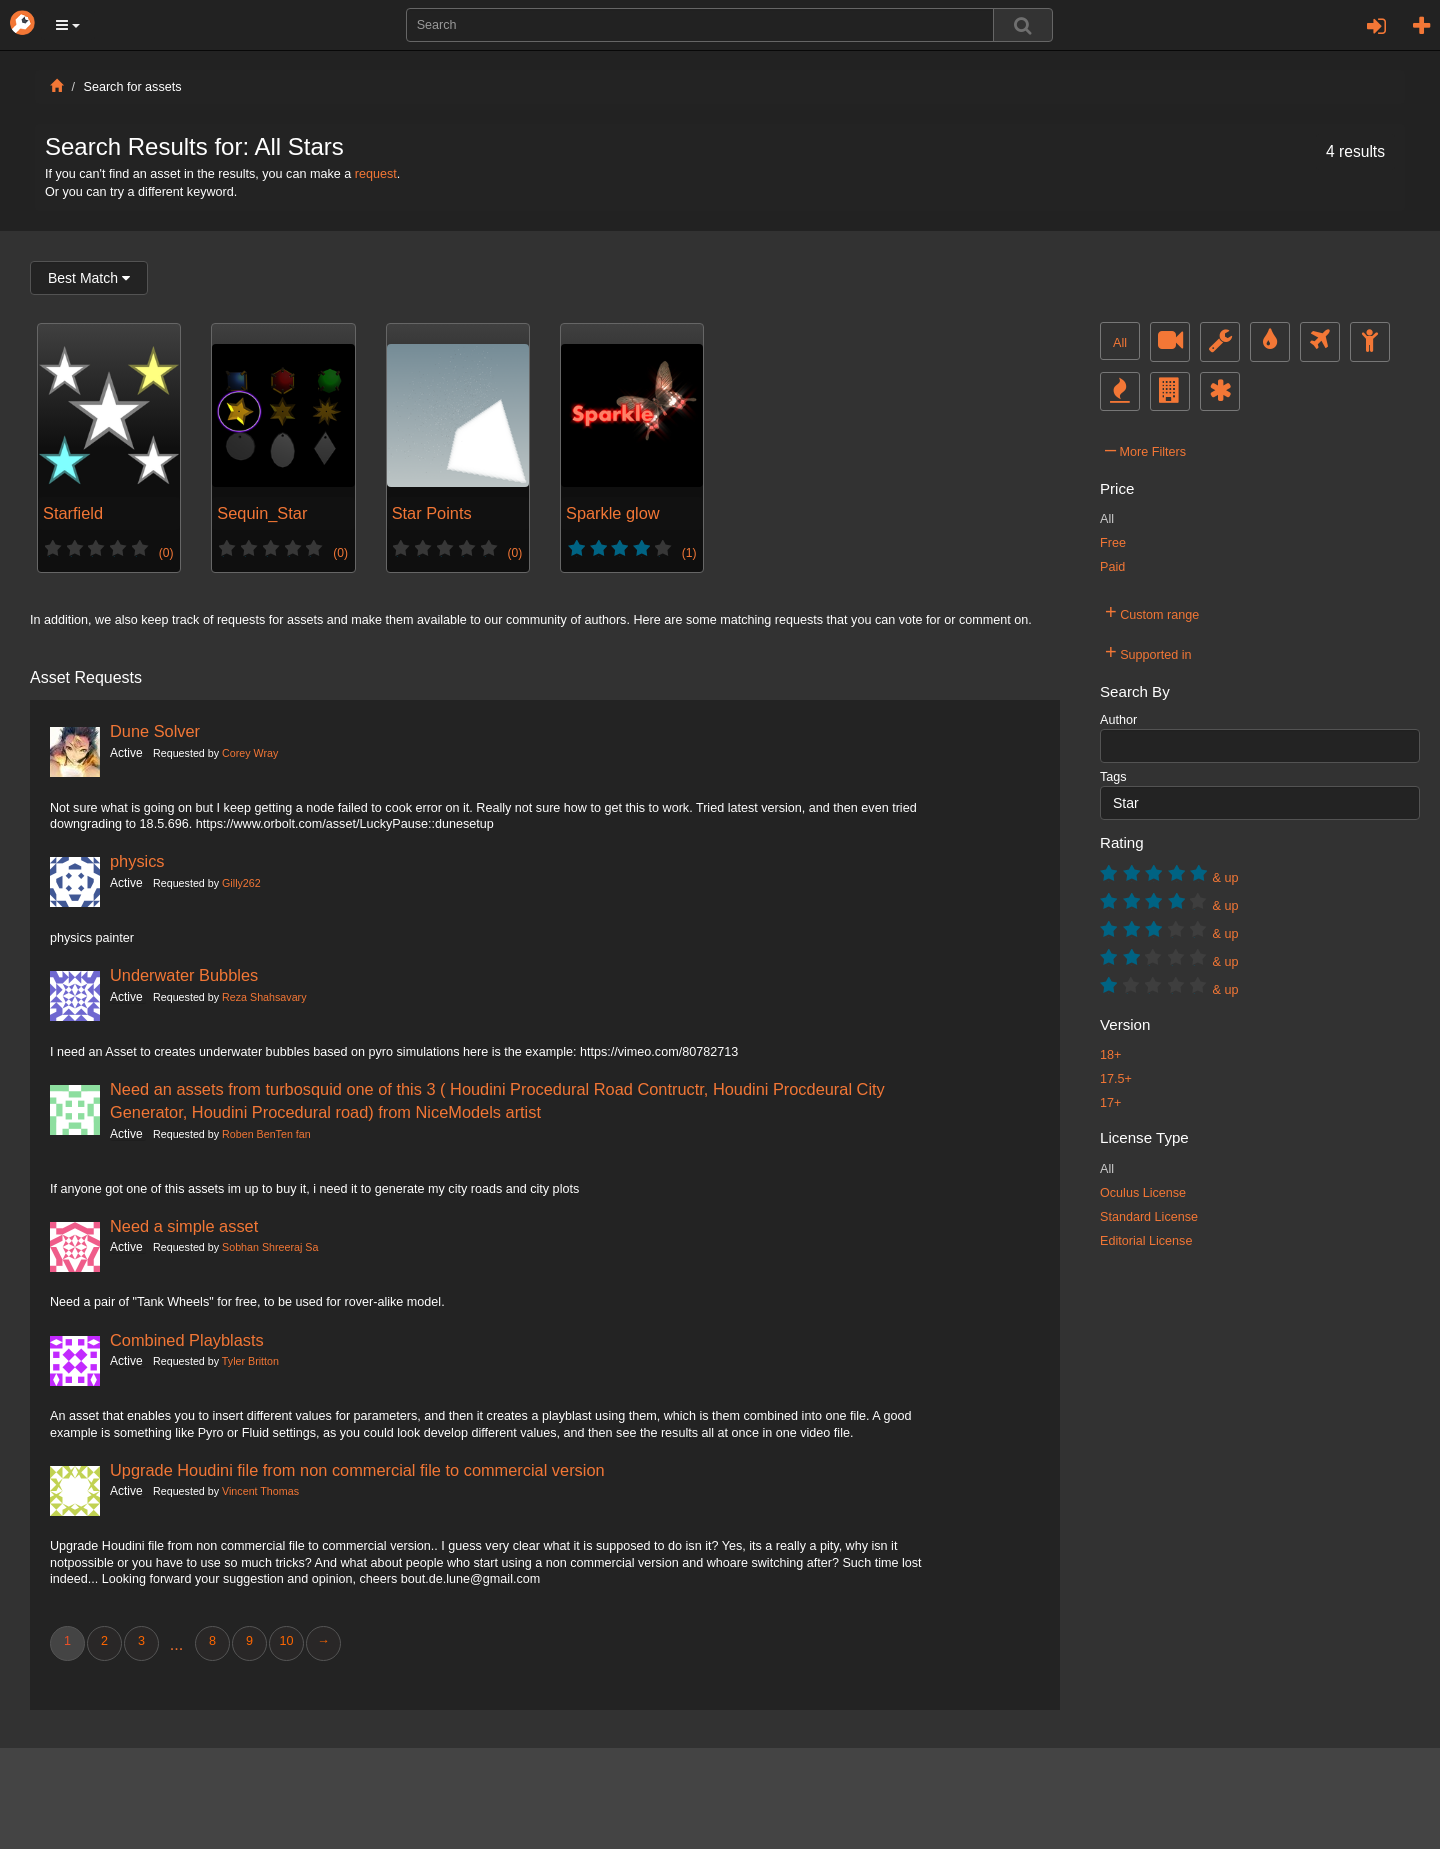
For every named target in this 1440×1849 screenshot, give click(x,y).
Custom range (1152, 612)
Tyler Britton (250, 1361)
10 (286, 1641)
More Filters (1145, 449)
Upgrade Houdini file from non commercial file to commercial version (357, 1470)
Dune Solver (155, 731)
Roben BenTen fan (266, 1134)
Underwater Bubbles (184, 975)
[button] (68, 25)
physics (137, 861)
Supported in (1148, 652)
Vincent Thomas (260, 1491)
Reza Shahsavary (264, 997)
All (1120, 343)
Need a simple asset (184, 1226)
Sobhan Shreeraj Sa (270, 1247)
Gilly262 (241, 883)
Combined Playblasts (187, 1340)
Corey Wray (250, 753)
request (376, 174)
